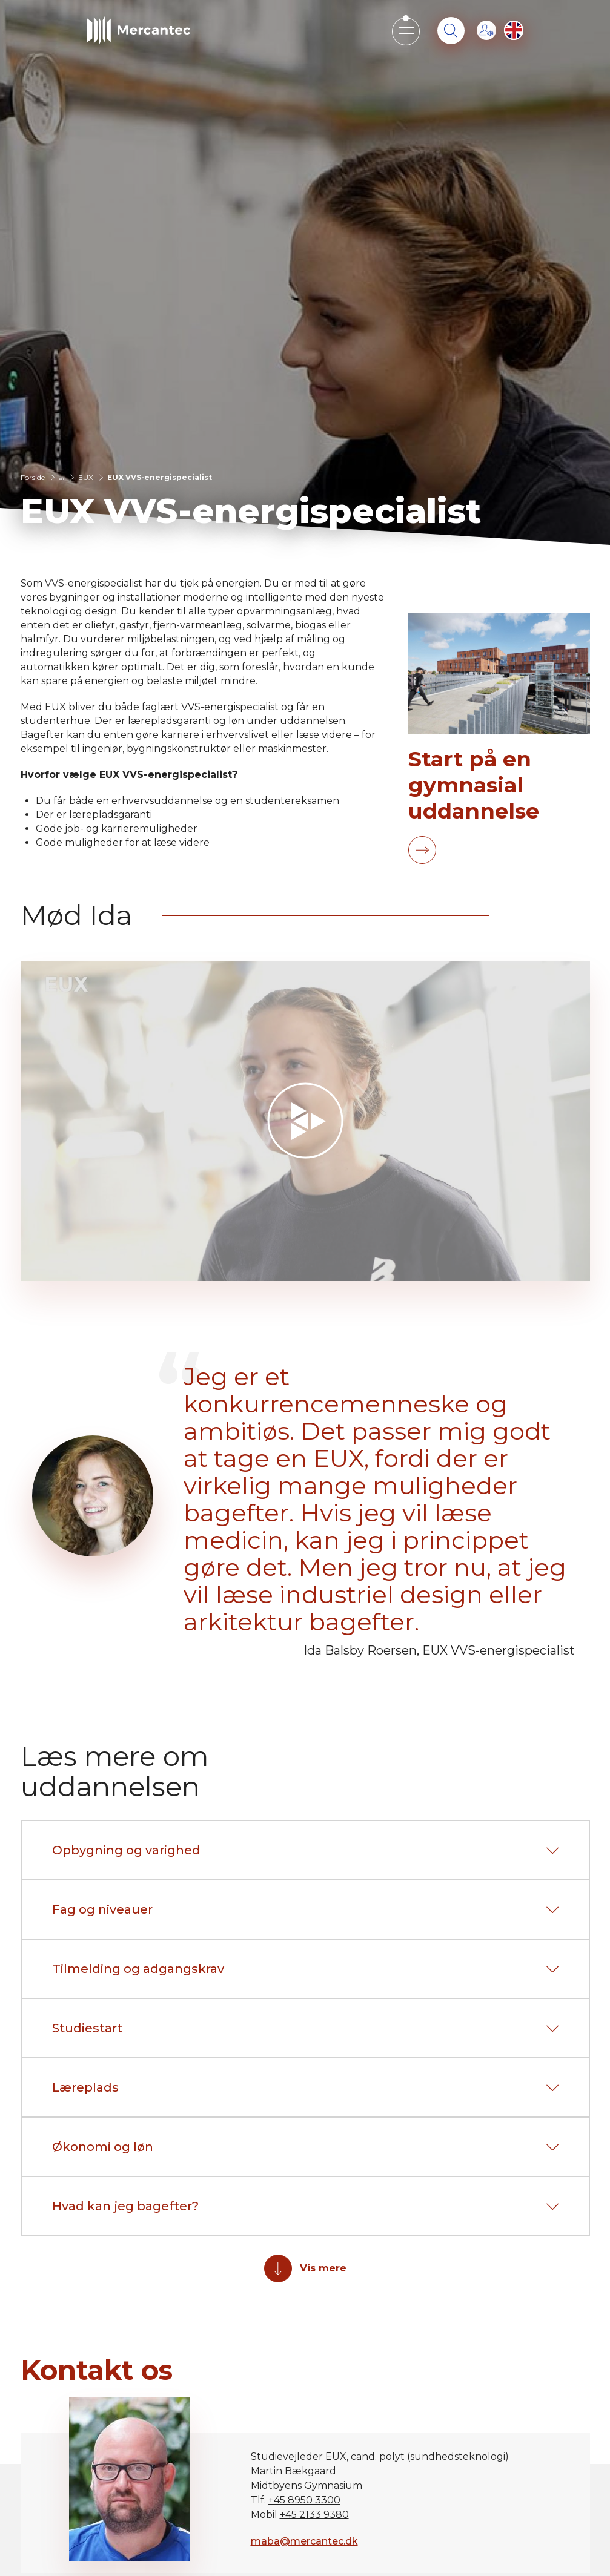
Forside (33, 477)
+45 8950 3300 (304, 2500)
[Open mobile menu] (405, 31)
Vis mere (323, 2268)
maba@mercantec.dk (304, 2541)
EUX (86, 477)
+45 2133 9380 (314, 2514)
